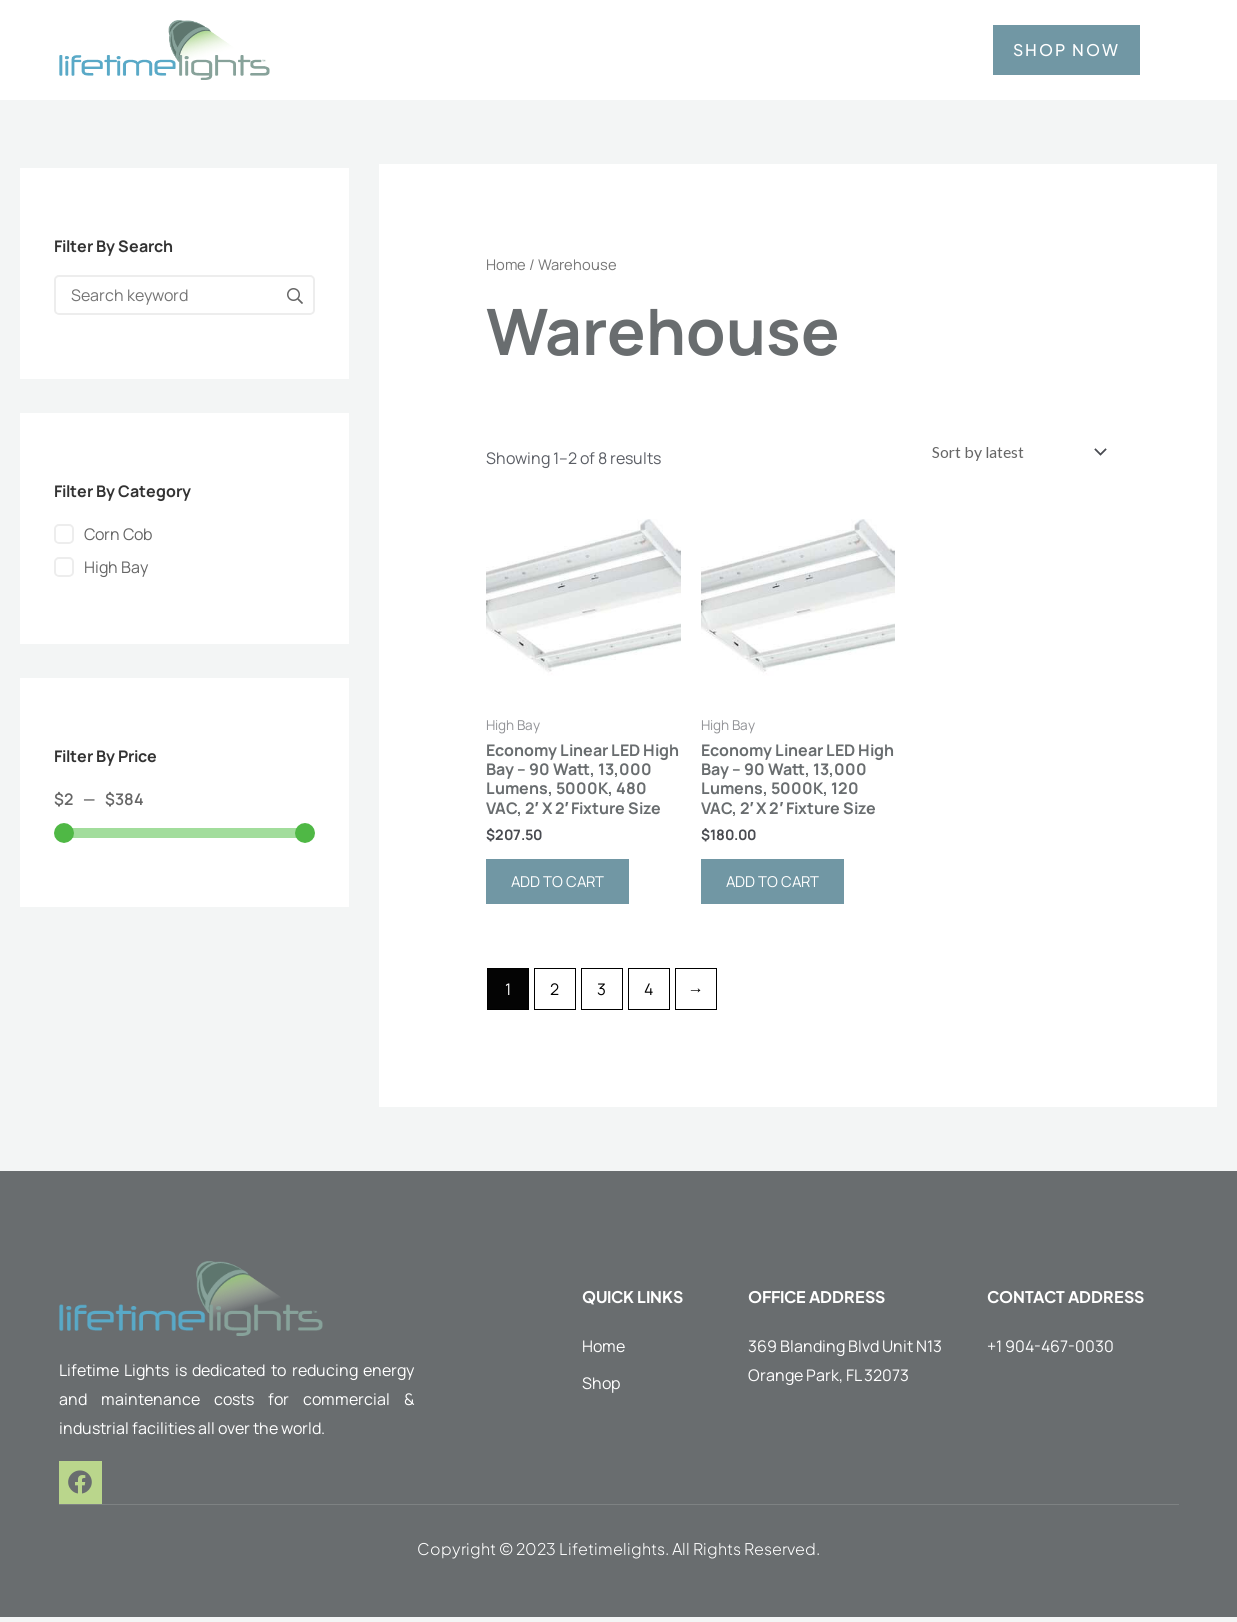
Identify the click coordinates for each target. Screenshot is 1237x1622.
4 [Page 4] (648, 994)
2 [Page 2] (554, 994)
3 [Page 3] (601, 994)
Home (506, 264)
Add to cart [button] (561, 886)
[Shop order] (1010, 453)
